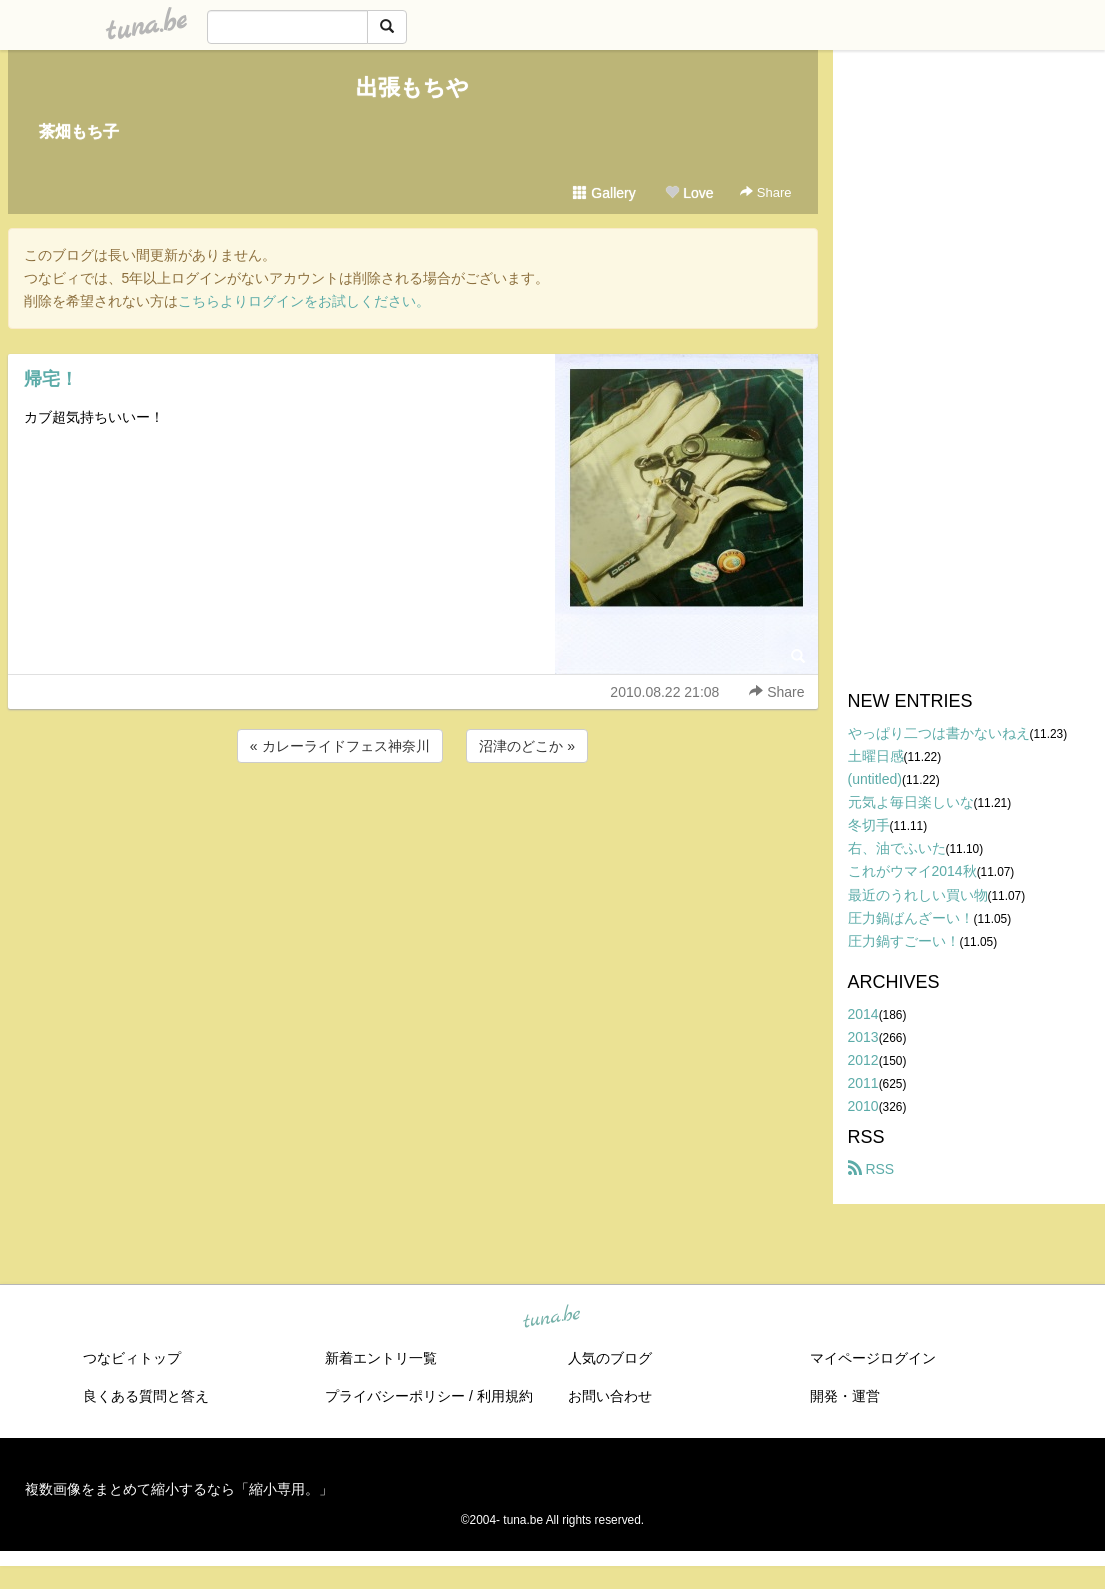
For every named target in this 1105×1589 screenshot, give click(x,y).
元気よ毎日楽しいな (911, 802)
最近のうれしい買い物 (918, 895)
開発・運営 (845, 1396)
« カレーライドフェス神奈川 (340, 746)
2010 (863, 1106)
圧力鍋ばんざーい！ (911, 918)
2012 (863, 1060)
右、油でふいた (897, 848)
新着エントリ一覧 (381, 1358)
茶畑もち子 (79, 131)
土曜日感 (876, 756)
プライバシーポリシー (395, 1396)
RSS (871, 1169)
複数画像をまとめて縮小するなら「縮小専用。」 (179, 1489)
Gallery (604, 193)
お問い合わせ (610, 1396)
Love (689, 193)
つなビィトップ (132, 1358)
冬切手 (869, 825)
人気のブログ (610, 1358)
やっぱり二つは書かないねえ (939, 733)
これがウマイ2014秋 (912, 871)
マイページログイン (873, 1358)
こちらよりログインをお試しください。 (304, 301)
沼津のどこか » (527, 746)
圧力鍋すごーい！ (904, 941)
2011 (863, 1083)
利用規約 (505, 1396)
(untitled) (875, 779)
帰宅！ (51, 379)
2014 (863, 1014)
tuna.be (552, 1318)
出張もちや (412, 87)
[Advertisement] (413, 821)
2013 (863, 1037)
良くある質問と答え (146, 1396)
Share (765, 192)
